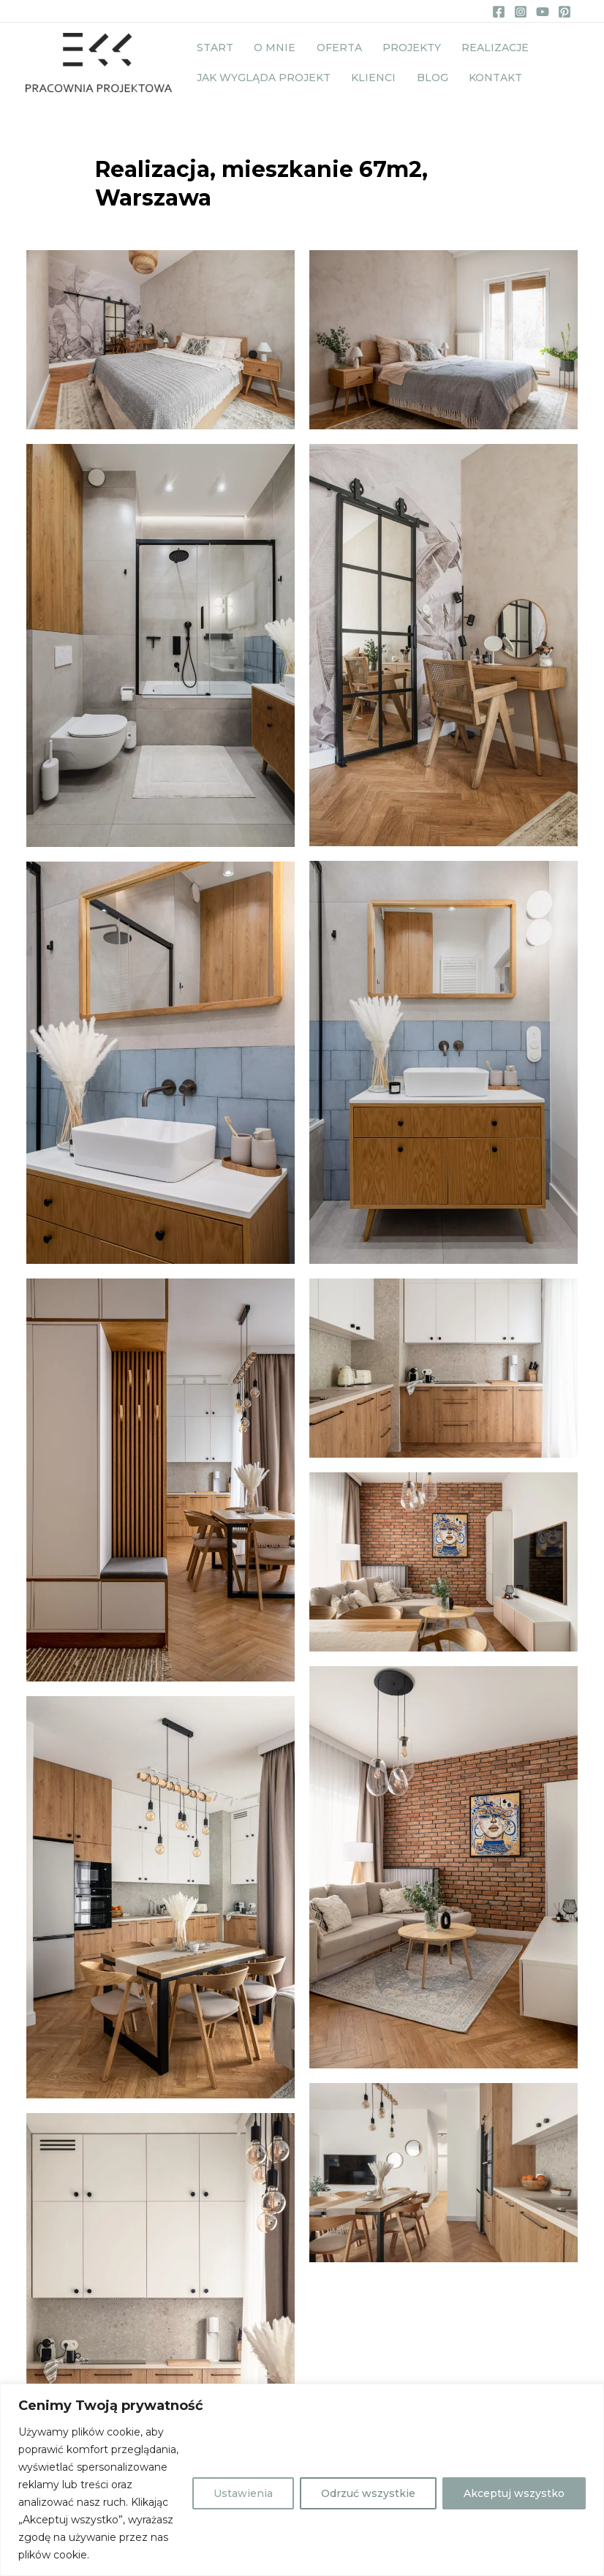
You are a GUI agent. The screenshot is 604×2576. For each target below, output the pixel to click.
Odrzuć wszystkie (368, 2493)
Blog (417, 81)
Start (212, 44)
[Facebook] (498, 11)
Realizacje (468, 44)
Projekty (390, 44)
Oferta (324, 44)
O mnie (266, 44)
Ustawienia (243, 2493)
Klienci (364, 81)
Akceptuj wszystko (514, 2493)
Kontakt (474, 81)
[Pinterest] (564, 11)
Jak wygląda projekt (261, 81)
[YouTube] (542, 11)
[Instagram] (520, 11)
